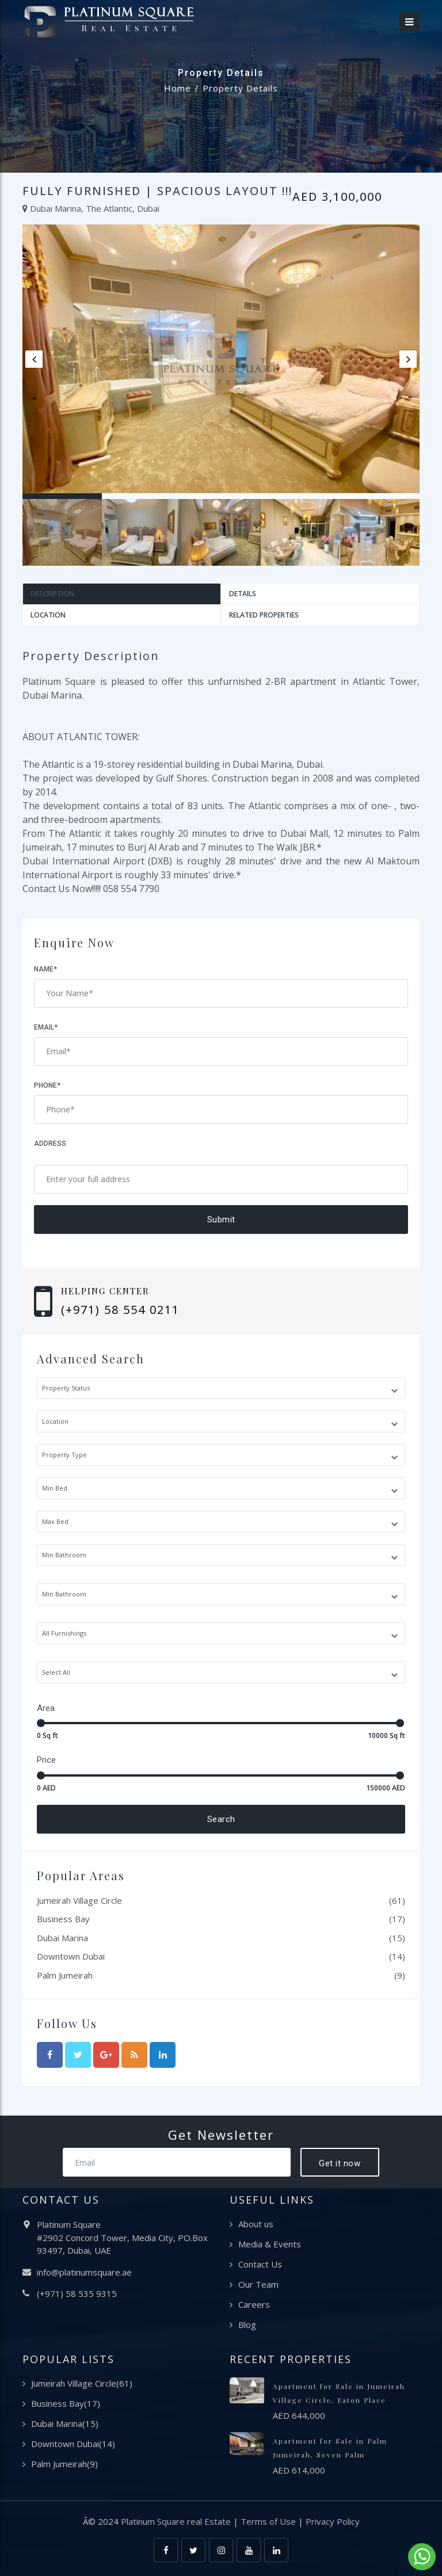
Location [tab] (48, 615)
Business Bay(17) (65, 2403)
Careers (254, 2304)
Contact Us (260, 2264)
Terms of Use (268, 2521)
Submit (221, 1219)
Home (177, 88)
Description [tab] (52, 594)
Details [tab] (242, 594)
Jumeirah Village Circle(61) (81, 2383)
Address (50, 1144)
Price (46, 1760)
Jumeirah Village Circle (79, 1900)
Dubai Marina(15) (64, 2423)
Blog (247, 2324)
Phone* (47, 1085)
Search (221, 1819)
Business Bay (63, 1919)
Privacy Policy (333, 2521)
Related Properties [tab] (264, 615)
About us (255, 2224)
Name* (45, 969)
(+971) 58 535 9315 (77, 2293)
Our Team (258, 2284)
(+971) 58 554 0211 (120, 1309)
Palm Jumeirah (65, 1975)
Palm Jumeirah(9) (64, 2464)
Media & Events (269, 2244)
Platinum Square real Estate (176, 2521)
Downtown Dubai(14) (73, 2443)
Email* (46, 1027)
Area (46, 1708)
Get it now (339, 2163)
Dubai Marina (62, 1938)
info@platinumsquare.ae (84, 2272)
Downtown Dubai (71, 1956)
